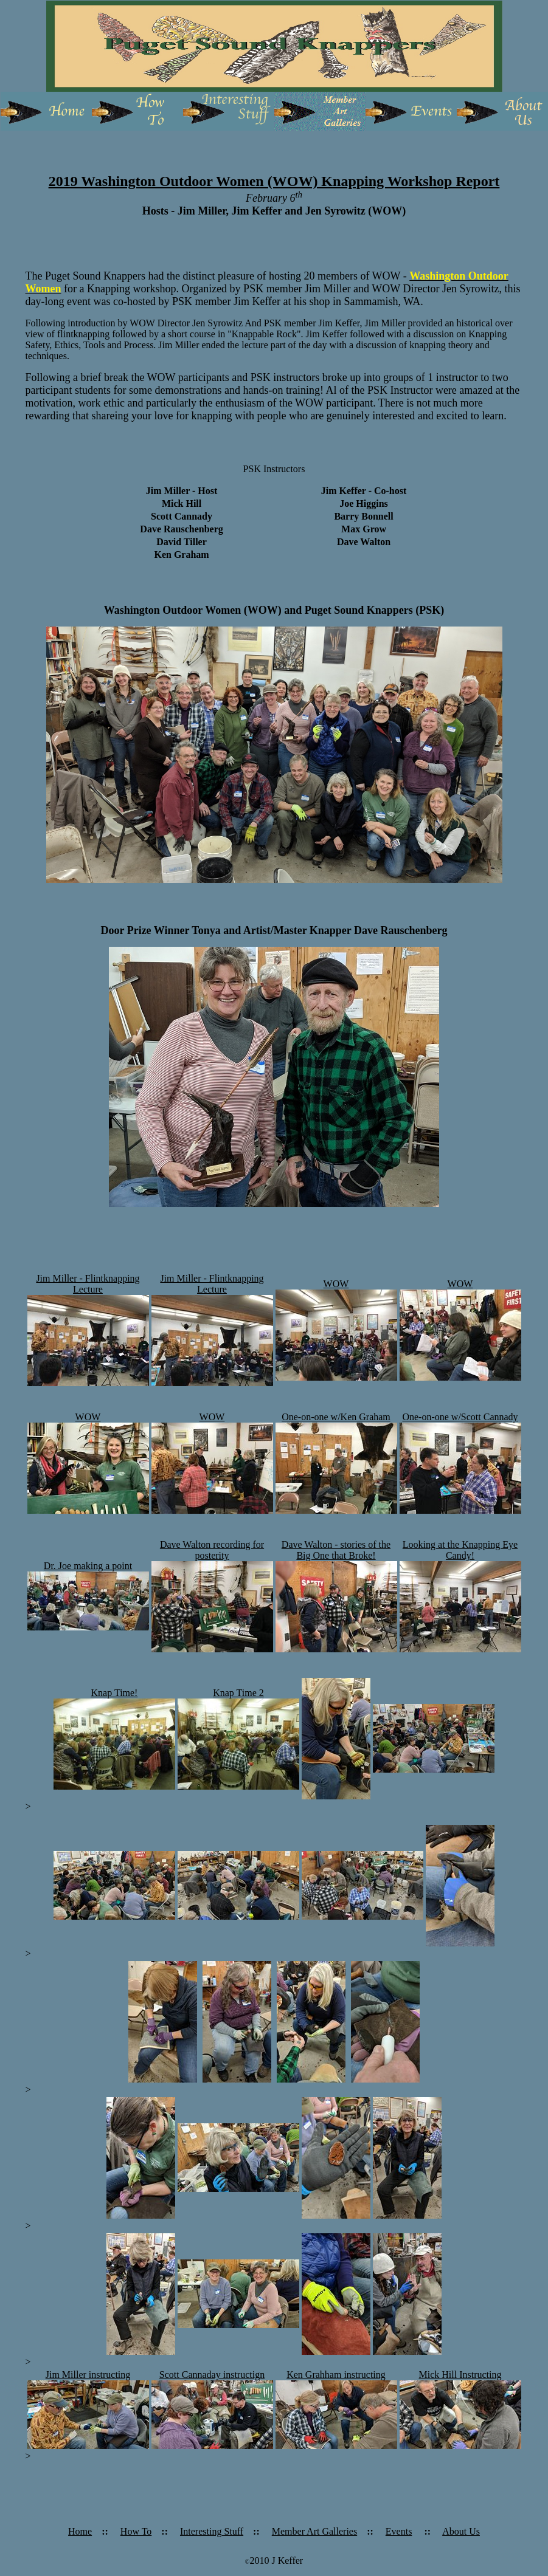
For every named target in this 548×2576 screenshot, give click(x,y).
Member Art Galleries (314, 2531)
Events (399, 2531)
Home (80, 2531)
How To (135, 2531)
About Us (461, 2531)
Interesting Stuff (211, 2531)
